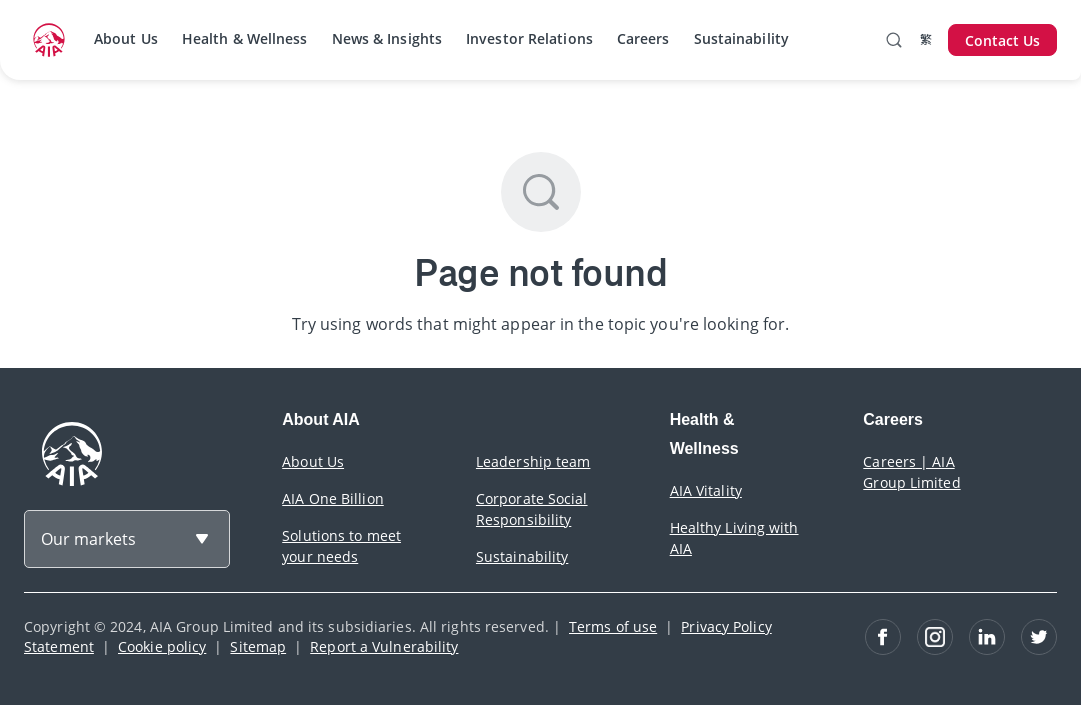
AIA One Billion (333, 498)
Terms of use (613, 626)
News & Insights (387, 38)
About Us (126, 38)
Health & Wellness (245, 38)
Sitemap (258, 646)
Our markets (88, 539)
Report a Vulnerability (384, 646)
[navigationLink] (49, 40)
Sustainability (741, 38)
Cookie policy (162, 646)
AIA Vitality (706, 490)
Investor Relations (529, 38)
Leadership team (533, 461)
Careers (643, 38)
